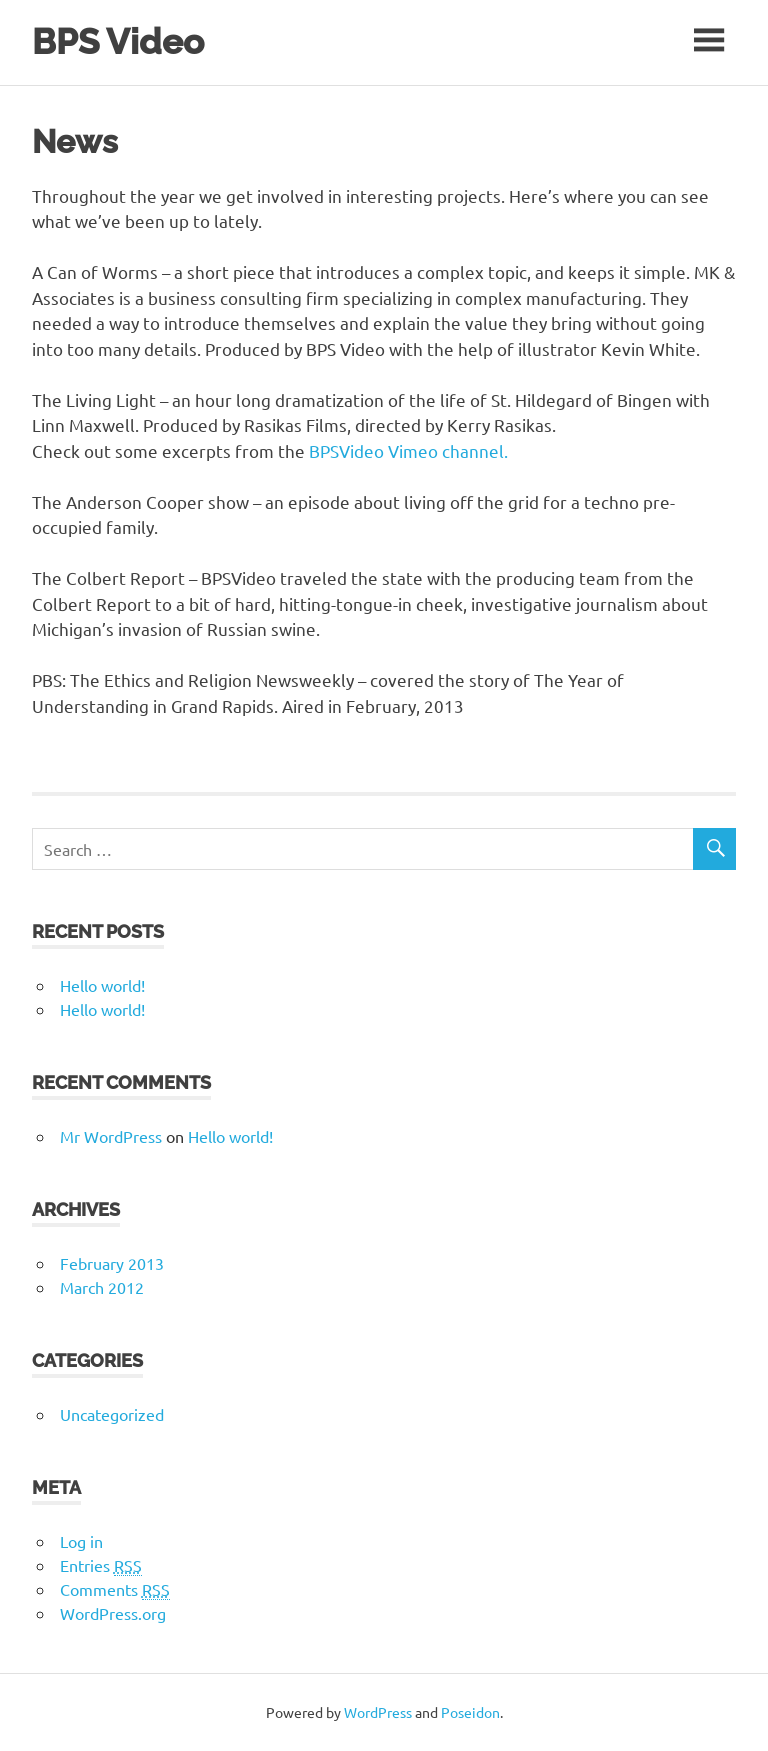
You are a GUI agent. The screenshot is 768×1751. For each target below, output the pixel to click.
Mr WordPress (111, 1136)
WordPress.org (113, 1613)
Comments (115, 1589)
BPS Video (118, 41)
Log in (81, 1541)
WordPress (378, 1712)
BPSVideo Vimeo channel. (412, 450)
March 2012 (102, 1287)
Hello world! (102, 985)
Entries (101, 1565)
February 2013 (112, 1263)
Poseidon (470, 1712)
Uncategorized (112, 1414)
